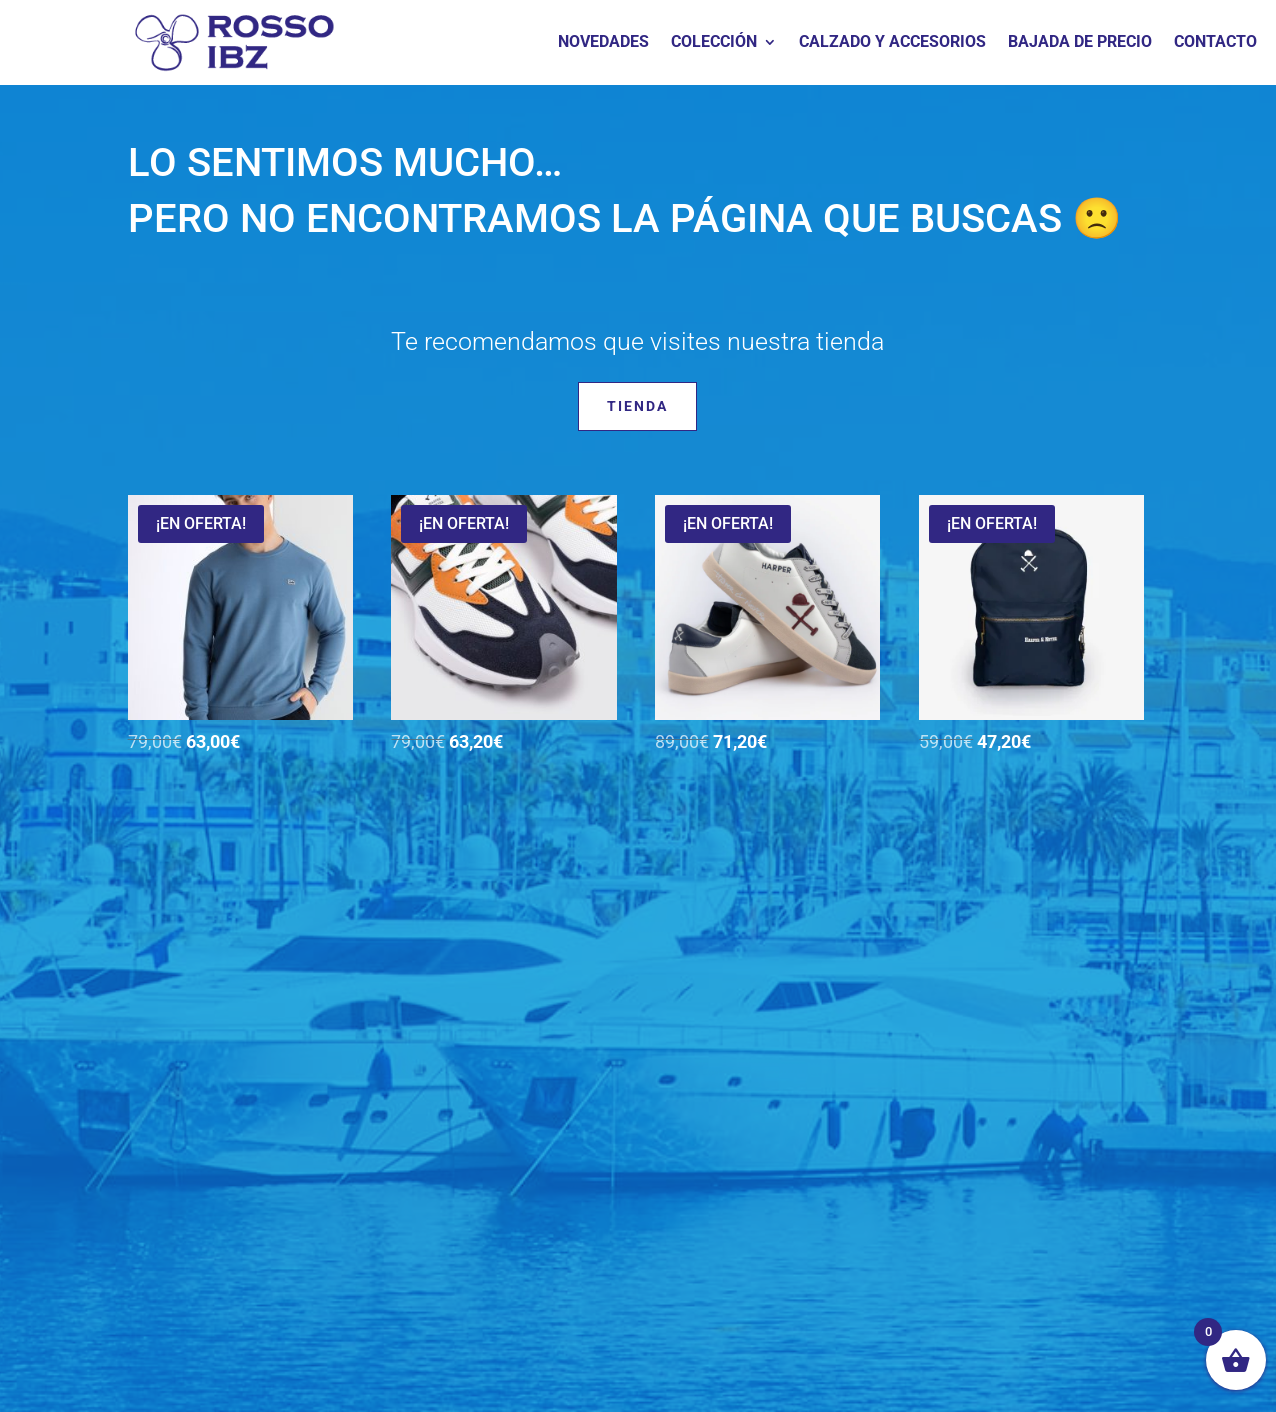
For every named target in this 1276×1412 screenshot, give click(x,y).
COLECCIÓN (714, 43)
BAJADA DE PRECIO (1080, 43)
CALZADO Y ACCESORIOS (892, 43)
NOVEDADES (603, 43)
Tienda (637, 406)
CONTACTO (1215, 43)
